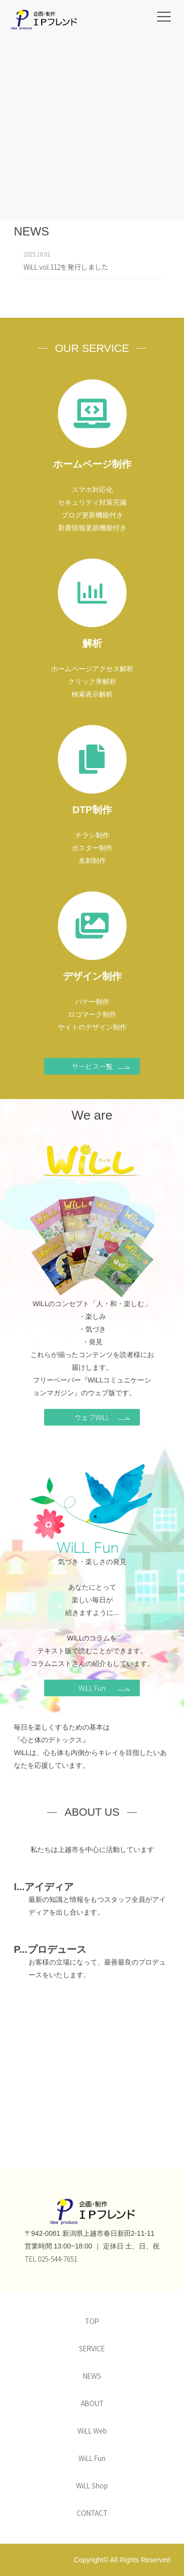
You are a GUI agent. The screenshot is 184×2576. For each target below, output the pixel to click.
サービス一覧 (101, 1066)
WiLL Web (92, 2430)
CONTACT (92, 2513)
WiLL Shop (92, 2485)
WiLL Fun (104, 1688)
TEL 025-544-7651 (51, 2259)
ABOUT (92, 2403)
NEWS (92, 2376)
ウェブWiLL (102, 1417)
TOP (92, 2321)
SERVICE (92, 2348)
